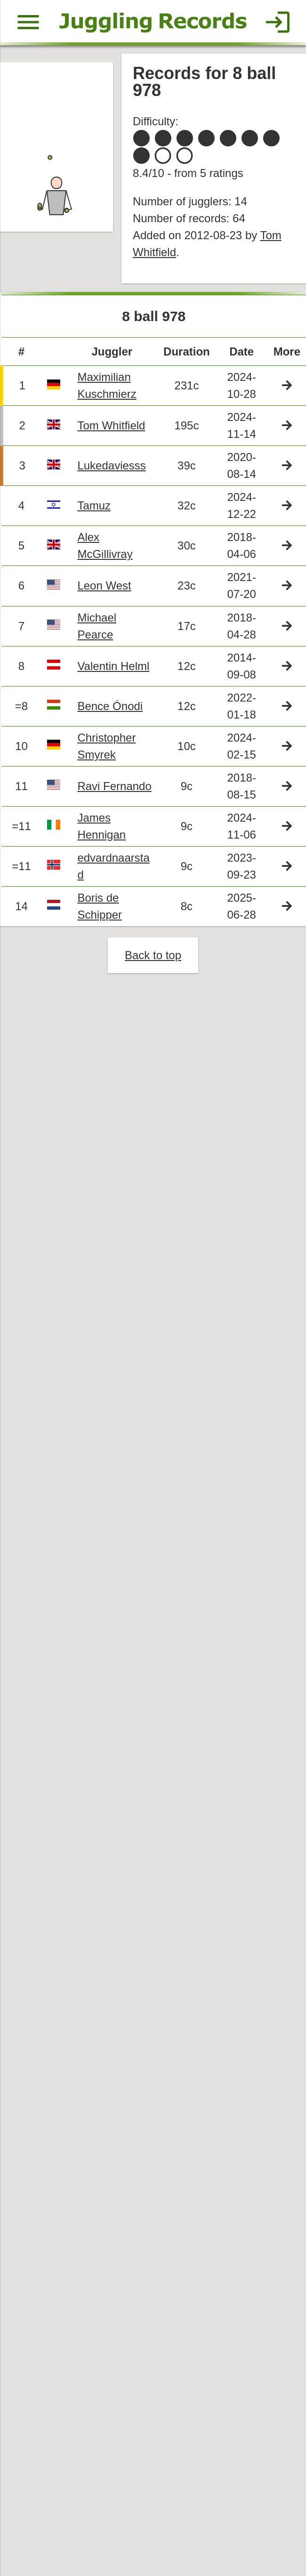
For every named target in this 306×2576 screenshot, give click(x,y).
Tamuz (96, 513)
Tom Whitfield (113, 431)
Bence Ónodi (112, 716)
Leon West (106, 594)
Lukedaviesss (113, 472)
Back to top (153, 968)
